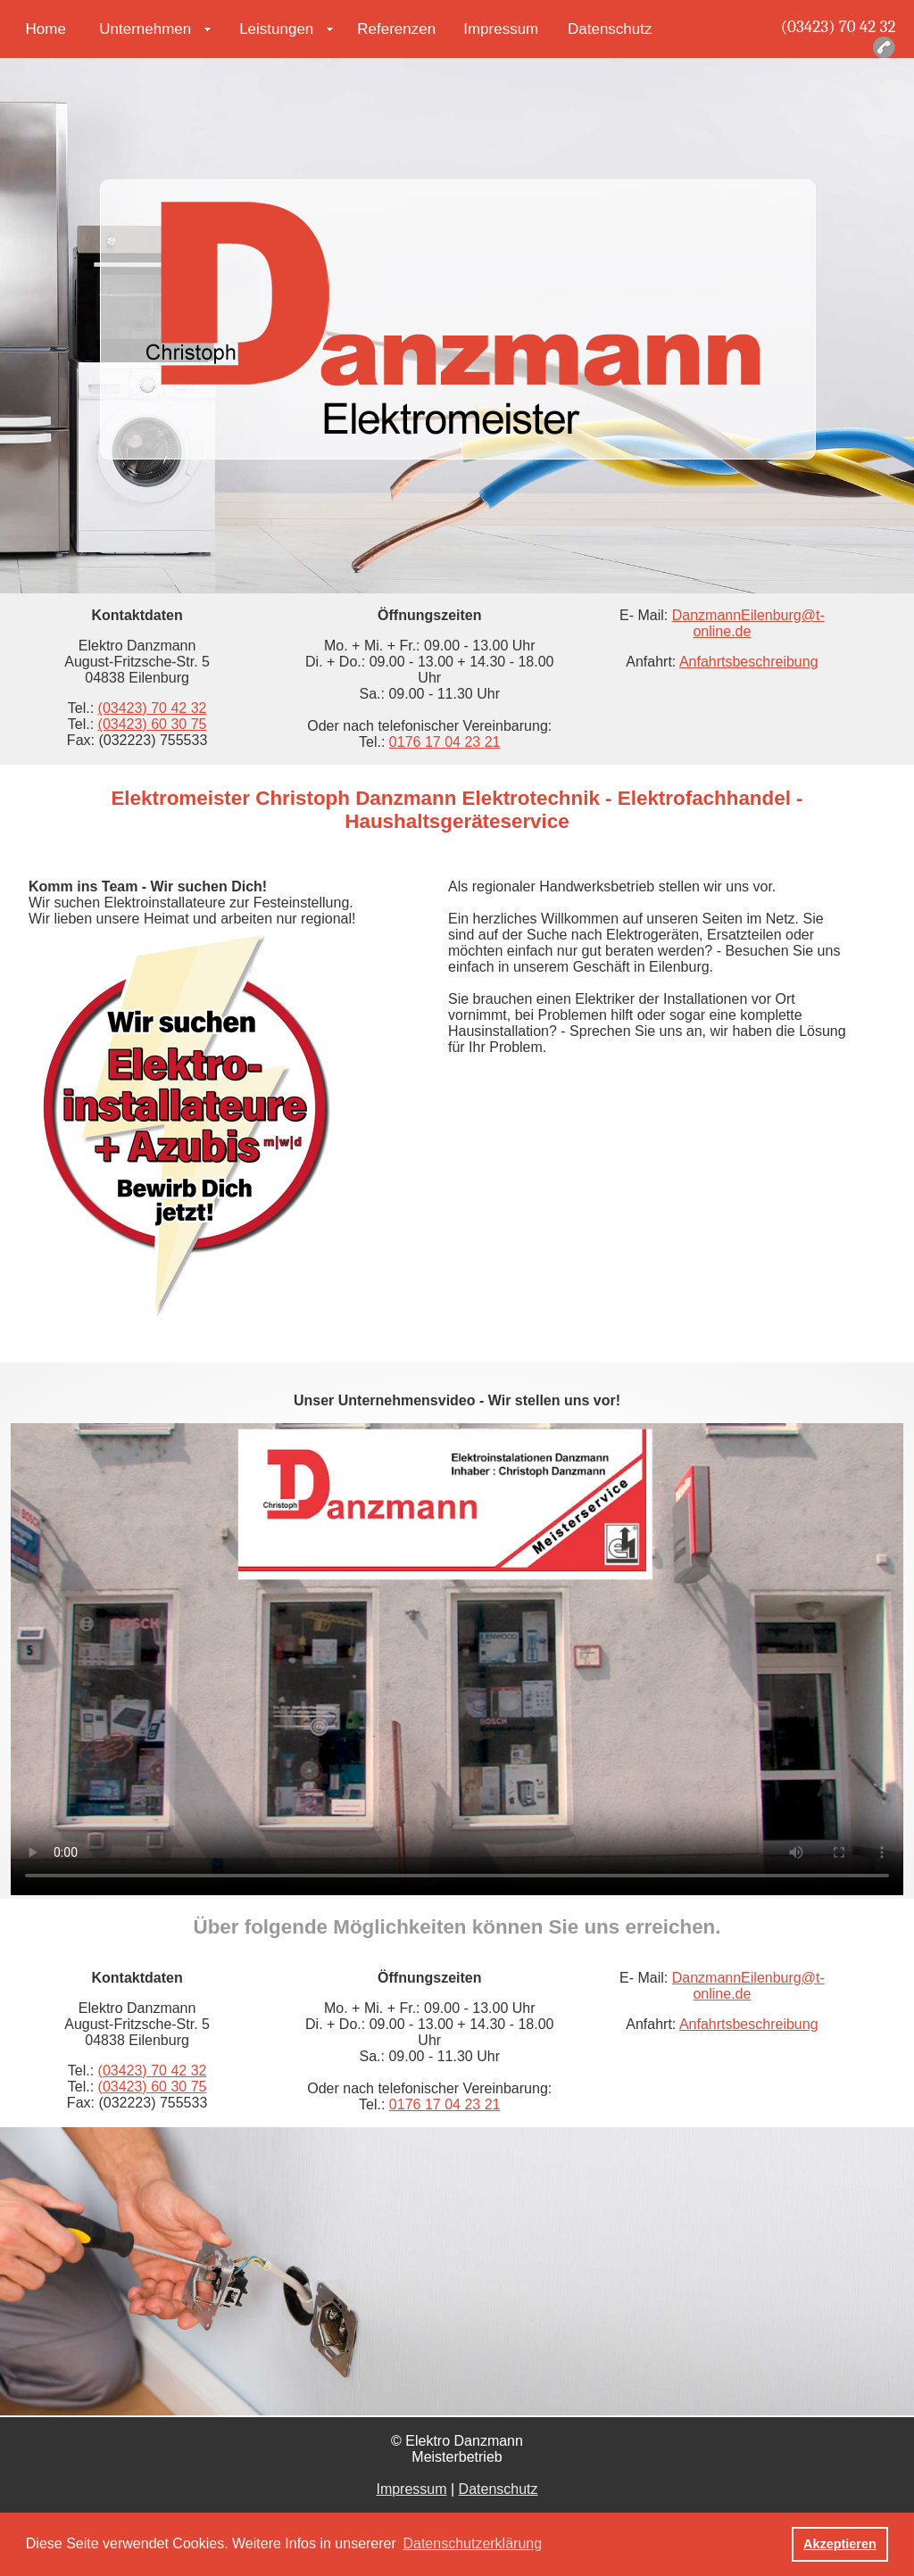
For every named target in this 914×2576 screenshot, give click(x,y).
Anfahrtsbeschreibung (748, 661)
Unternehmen (145, 29)
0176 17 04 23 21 (445, 742)
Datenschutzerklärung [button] (472, 2543)
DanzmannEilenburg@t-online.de (748, 623)
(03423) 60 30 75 (152, 724)
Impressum (500, 29)
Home (46, 29)
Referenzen (396, 29)
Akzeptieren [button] (840, 2544)
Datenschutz (610, 29)
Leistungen (276, 29)
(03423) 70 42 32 (838, 27)
